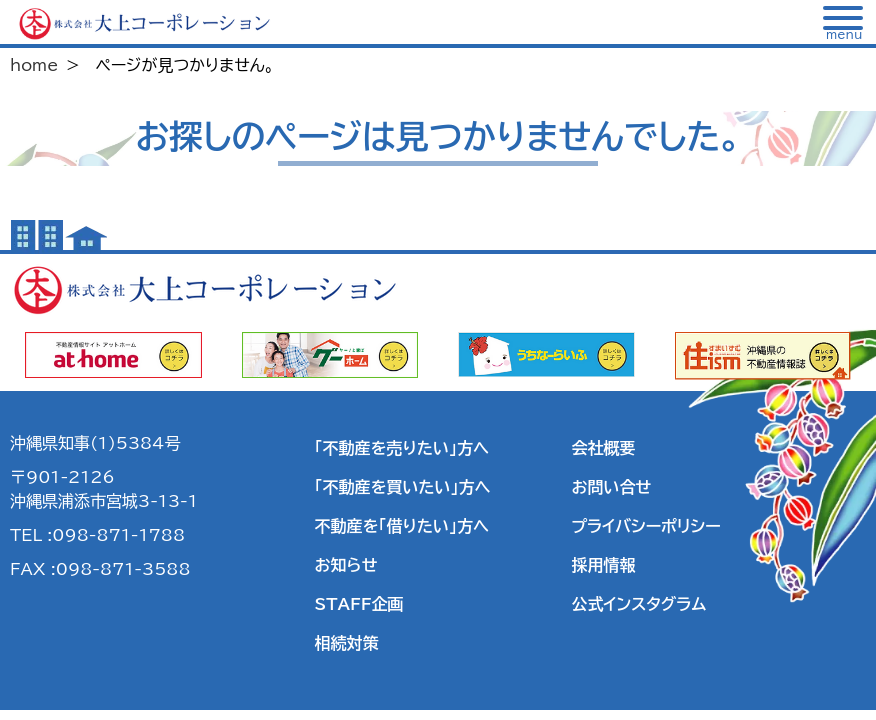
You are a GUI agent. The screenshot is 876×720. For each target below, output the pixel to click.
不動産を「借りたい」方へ (402, 526)
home (34, 65)
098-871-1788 (118, 535)
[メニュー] (844, 23)
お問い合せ (611, 487)
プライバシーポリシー (645, 526)
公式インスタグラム (638, 604)
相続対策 (347, 643)
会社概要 (603, 448)
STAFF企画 (359, 604)
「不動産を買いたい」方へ (403, 487)
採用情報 (603, 565)
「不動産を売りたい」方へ (402, 448)
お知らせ (346, 565)
